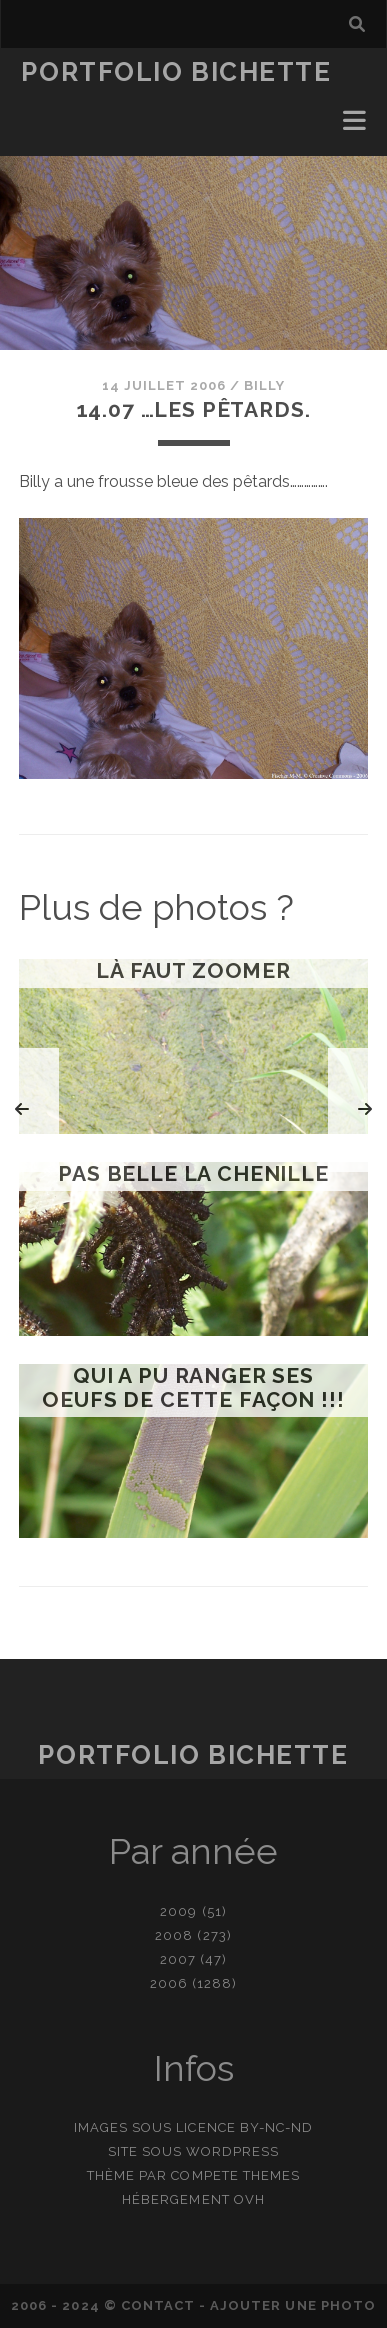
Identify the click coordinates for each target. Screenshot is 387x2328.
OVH (249, 2199)
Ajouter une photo (293, 2305)
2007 (178, 1959)
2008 (174, 1935)
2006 (169, 1983)
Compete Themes (235, 2175)
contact (158, 2305)
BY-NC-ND (276, 2127)
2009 (178, 1911)
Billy (264, 385)
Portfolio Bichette (176, 72)
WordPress (232, 2151)
